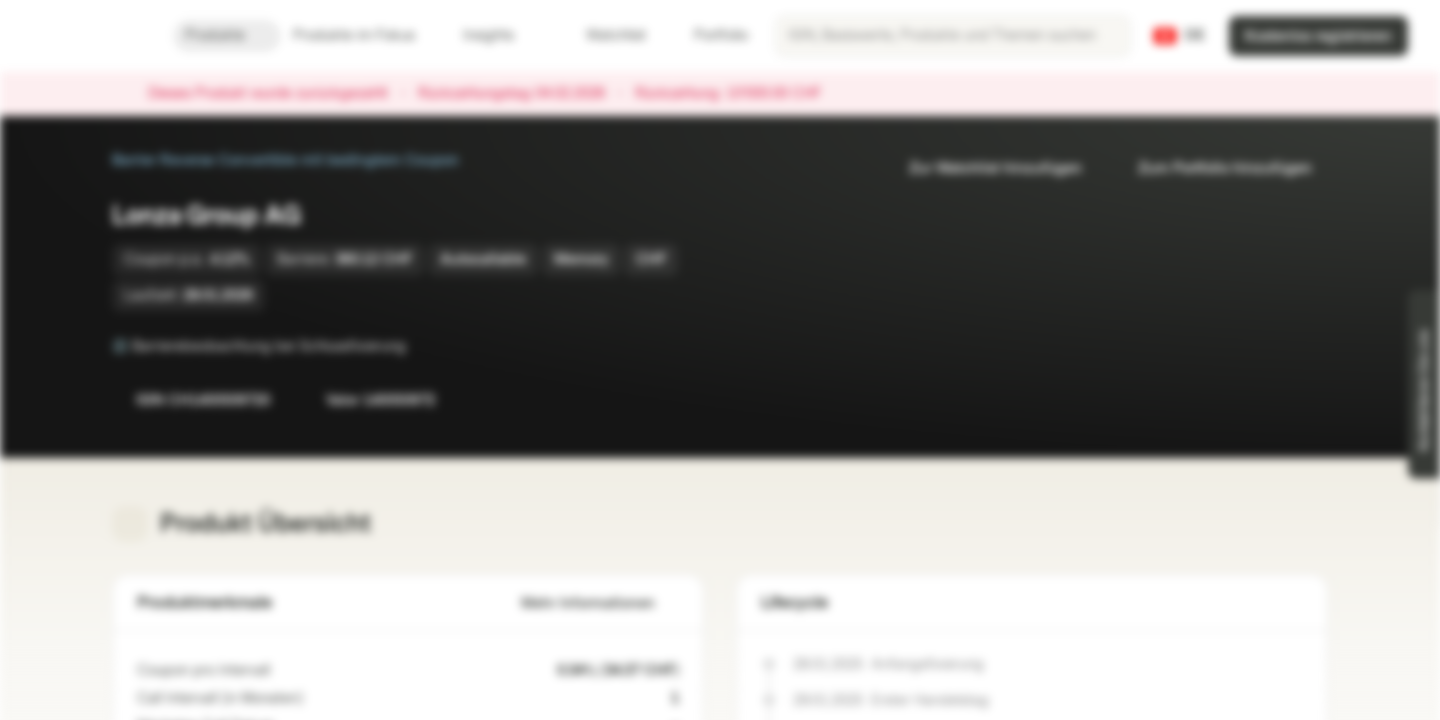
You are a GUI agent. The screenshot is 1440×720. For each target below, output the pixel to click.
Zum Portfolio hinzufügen (1213, 168)
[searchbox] (953, 36)
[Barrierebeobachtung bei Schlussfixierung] (420, 346)
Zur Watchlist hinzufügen (983, 168)
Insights (500, 35)
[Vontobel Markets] (86, 36)
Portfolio (709, 35)
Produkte (227, 35)
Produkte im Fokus (366, 35)
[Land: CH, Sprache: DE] (1179, 36)
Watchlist (604, 35)
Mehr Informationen (600, 603)
